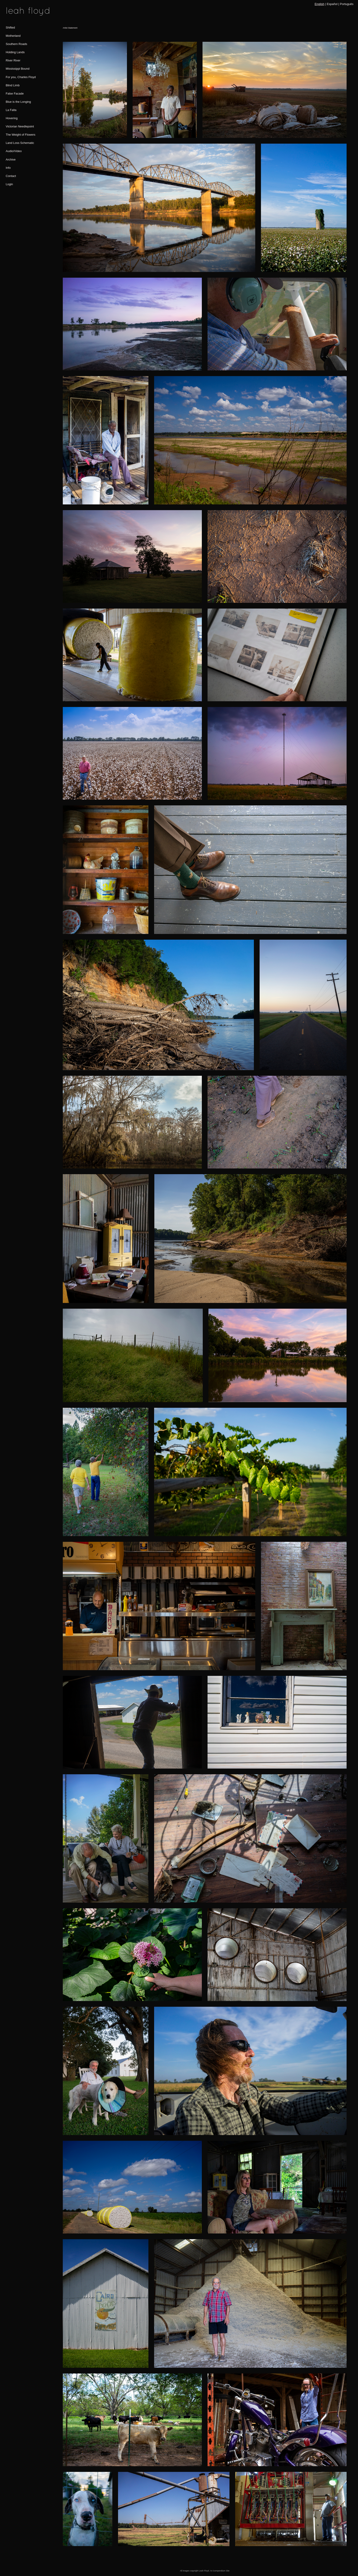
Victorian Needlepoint (20, 126)
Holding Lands (15, 52)
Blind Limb (13, 85)
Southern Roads (16, 44)
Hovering (12, 118)
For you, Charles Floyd (21, 77)
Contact (11, 176)
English (319, 4)
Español (332, 4)
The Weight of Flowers (20, 134)
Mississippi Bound (17, 68)
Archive (11, 159)
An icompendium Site (219, 2571)
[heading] (17, 11)
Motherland (13, 35)
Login (9, 184)
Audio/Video (14, 151)
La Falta (11, 110)
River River (13, 60)
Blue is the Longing (18, 101)
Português (346, 4)
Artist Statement (70, 28)
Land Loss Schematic (20, 143)
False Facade (15, 93)
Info (8, 167)
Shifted (10, 27)
